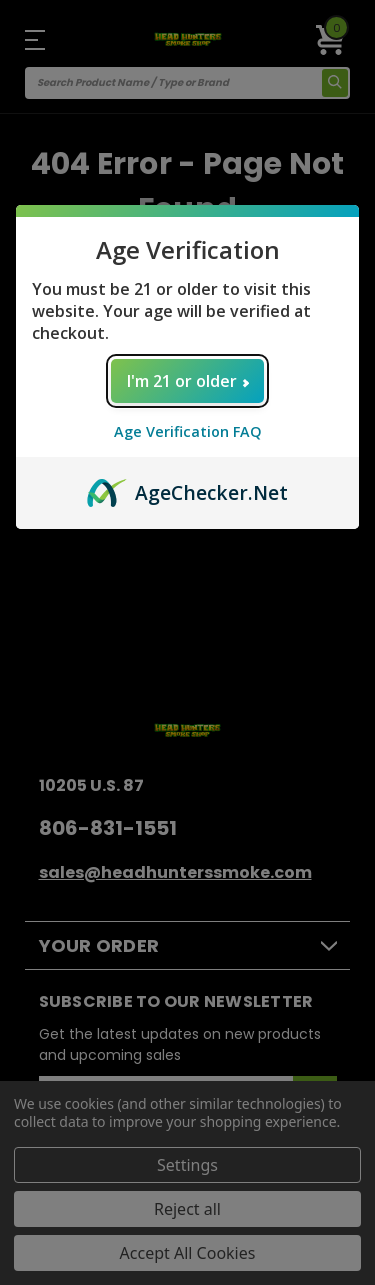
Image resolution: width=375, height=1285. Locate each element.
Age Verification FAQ (188, 431)
